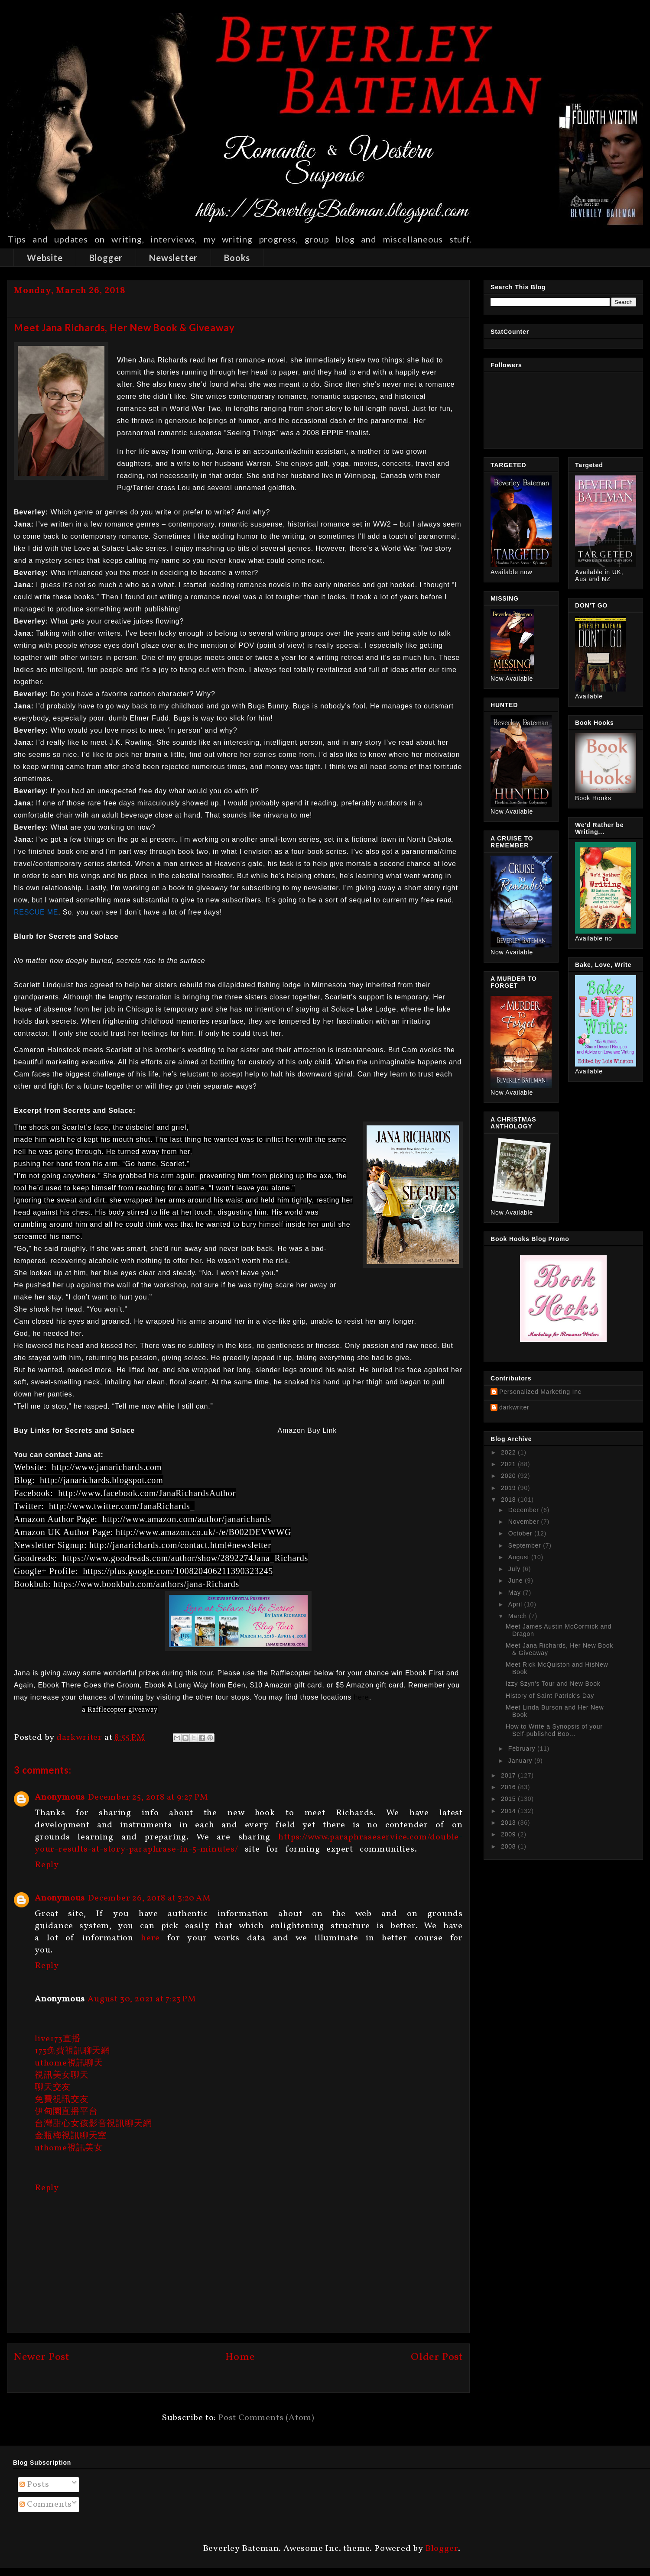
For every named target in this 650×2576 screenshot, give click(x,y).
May (515, 1592)
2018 (509, 1499)
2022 (509, 1452)
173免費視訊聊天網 (72, 2051)
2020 (509, 1475)
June (516, 1580)
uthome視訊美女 (69, 2148)
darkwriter (514, 1407)
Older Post (437, 2357)
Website (45, 257)
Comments (46, 2504)
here (150, 1938)
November (524, 1521)
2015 (509, 1798)
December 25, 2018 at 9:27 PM (148, 1797)
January (521, 1760)
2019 (509, 1487)
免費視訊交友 (62, 2100)
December (524, 1509)
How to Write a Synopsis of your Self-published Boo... (554, 1730)
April (516, 1604)
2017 (509, 1775)
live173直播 (58, 2039)
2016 (509, 1787)
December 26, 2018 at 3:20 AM (149, 1898)
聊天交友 (53, 2087)
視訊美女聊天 (62, 2075)
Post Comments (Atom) (266, 2418)
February (522, 1748)
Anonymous (60, 1797)
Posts (34, 2485)
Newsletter (173, 257)
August (519, 1557)
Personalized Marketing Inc (540, 1391)
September (525, 1545)
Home (239, 2357)
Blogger (106, 257)
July (515, 1568)
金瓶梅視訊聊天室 (71, 2136)
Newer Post (41, 2357)
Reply (47, 1865)
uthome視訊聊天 (69, 2063)
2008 (509, 1846)
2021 (509, 1464)
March (518, 1616)
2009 (509, 1834)
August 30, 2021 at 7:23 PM (142, 1999)
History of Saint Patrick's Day (550, 1695)
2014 (509, 1810)
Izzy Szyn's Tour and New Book (553, 1683)
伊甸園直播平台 (66, 2112)
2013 (509, 1822)
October (521, 1533)
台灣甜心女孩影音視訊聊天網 (93, 2124)
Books (237, 257)
